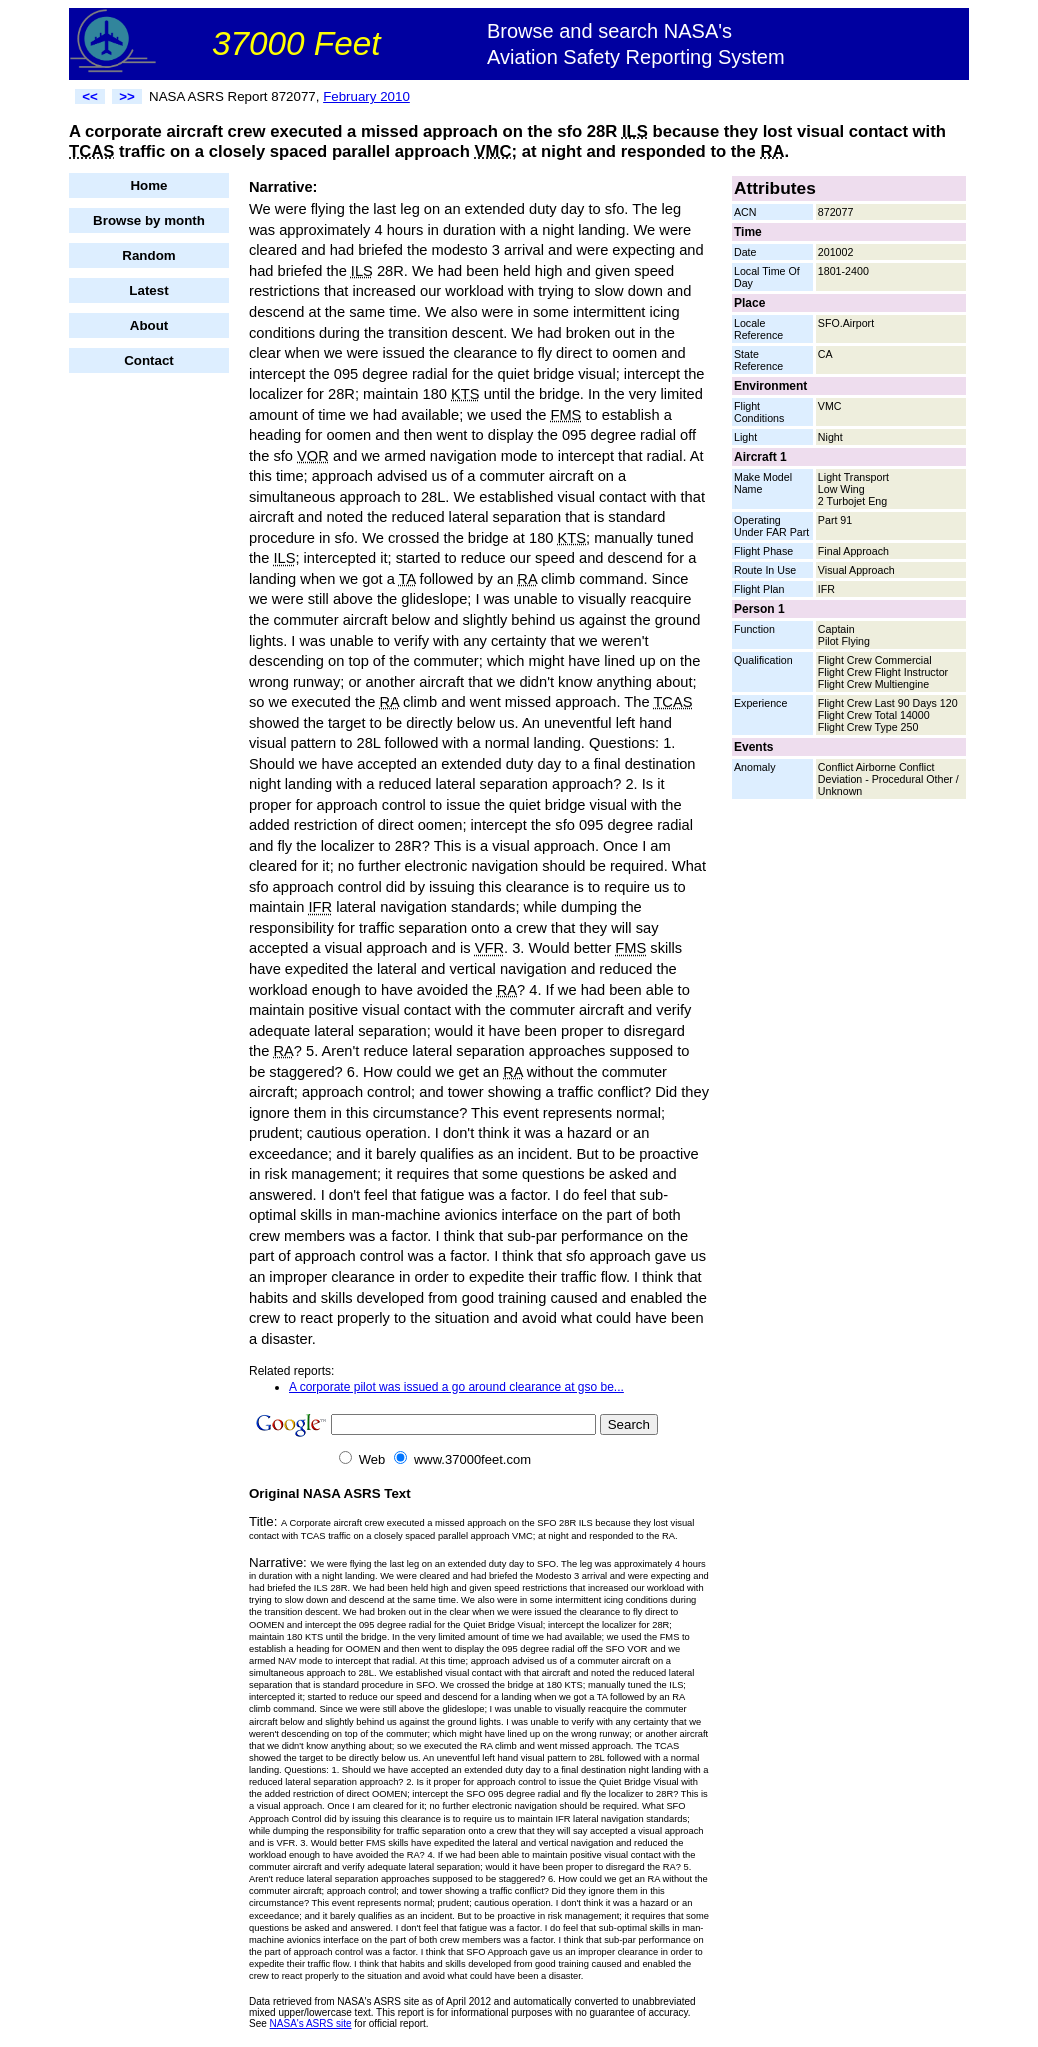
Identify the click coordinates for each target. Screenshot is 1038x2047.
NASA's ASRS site (311, 2023)
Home (148, 185)
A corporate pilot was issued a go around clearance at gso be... (456, 1387)
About (149, 325)
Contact (149, 360)
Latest (148, 290)
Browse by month (149, 220)
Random (148, 255)
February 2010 (366, 96)
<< (90, 96)
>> (127, 96)
